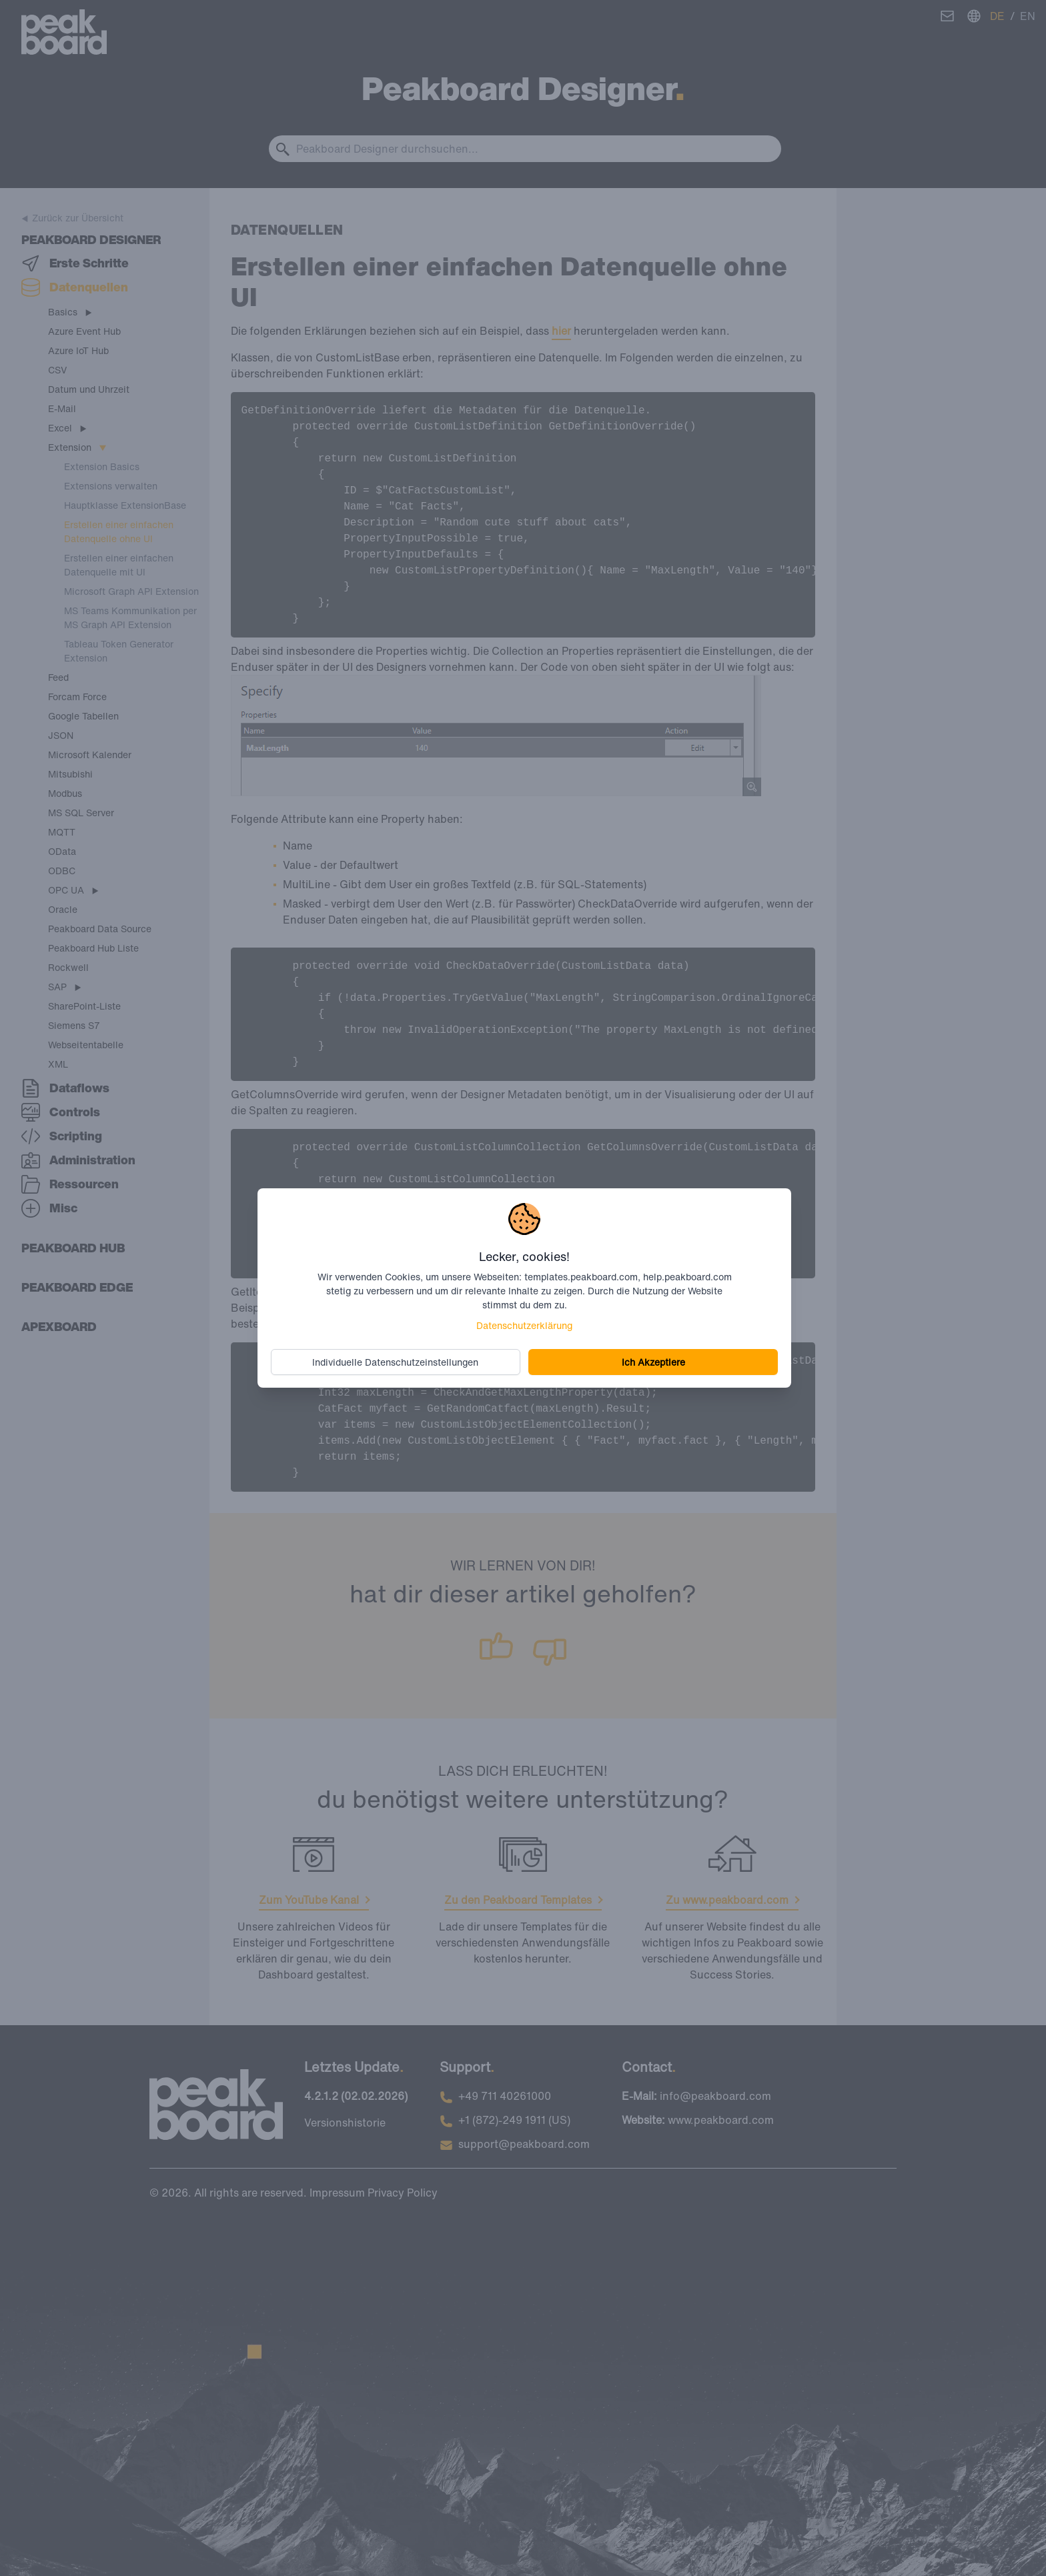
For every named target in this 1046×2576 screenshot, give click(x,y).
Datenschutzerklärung (524, 1325)
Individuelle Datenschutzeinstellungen (397, 1361)
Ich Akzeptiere (652, 1361)
